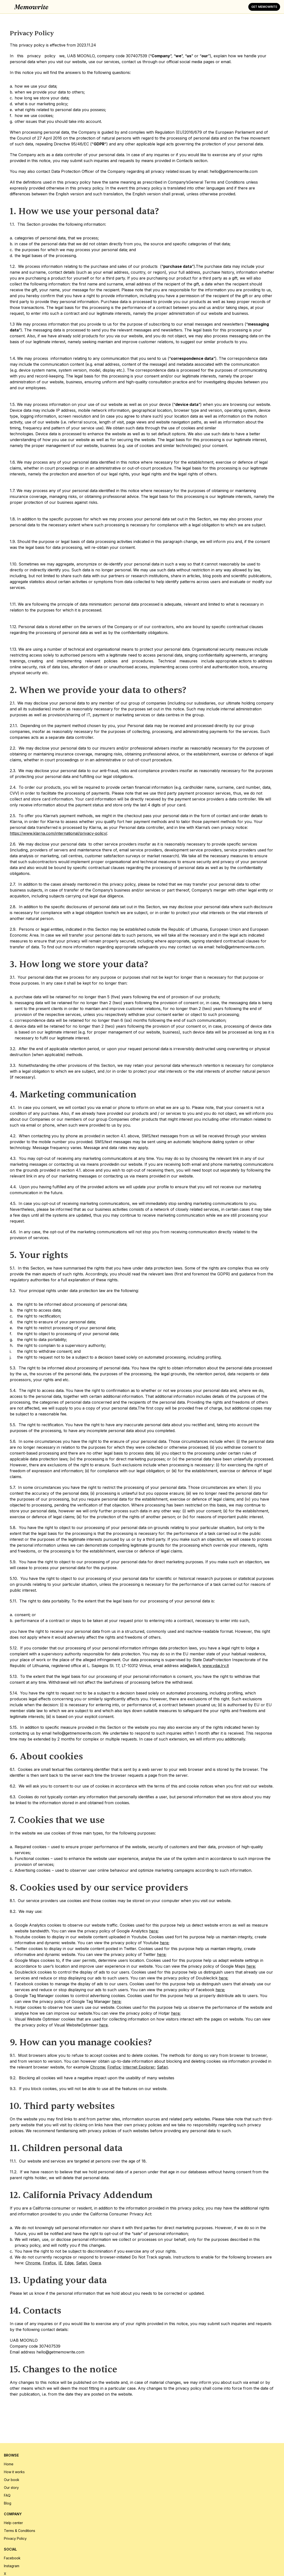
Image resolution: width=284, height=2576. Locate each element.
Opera (95, 2262)
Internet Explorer (139, 2067)
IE (60, 2262)
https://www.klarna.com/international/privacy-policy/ (58, 833)
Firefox (113, 2067)
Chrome (97, 2067)
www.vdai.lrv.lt (215, 1665)
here (153, 1931)
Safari (162, 2067)
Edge (69, 2262)
